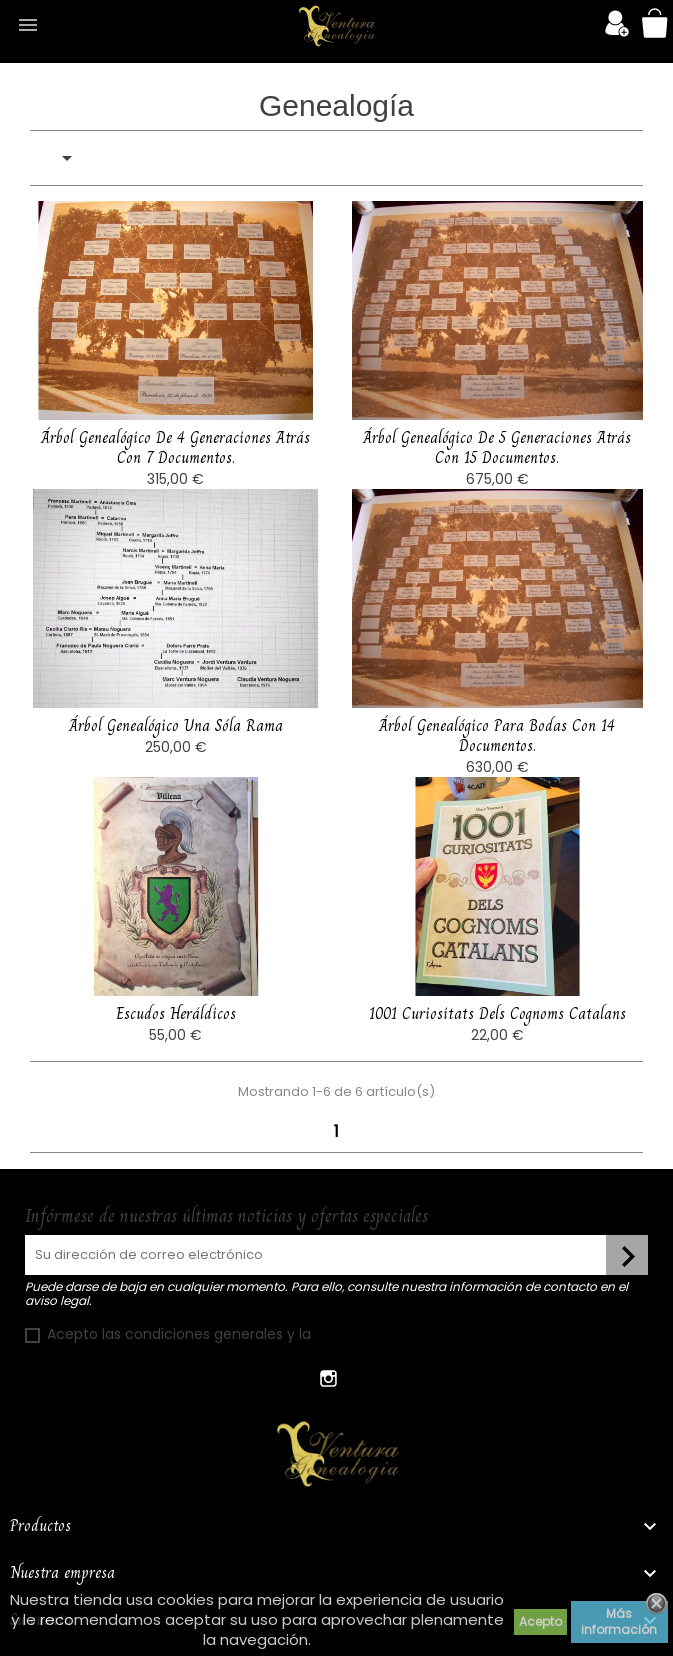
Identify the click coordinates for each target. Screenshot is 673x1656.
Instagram (329, 1378)
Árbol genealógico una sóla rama (176, 759)
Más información (619, 1621)
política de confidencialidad (412, 1334)
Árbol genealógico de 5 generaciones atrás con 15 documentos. (497, 447)
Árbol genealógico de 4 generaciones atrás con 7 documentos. (175, 447)
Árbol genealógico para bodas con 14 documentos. (497, 769)
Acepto (540, 1621)
